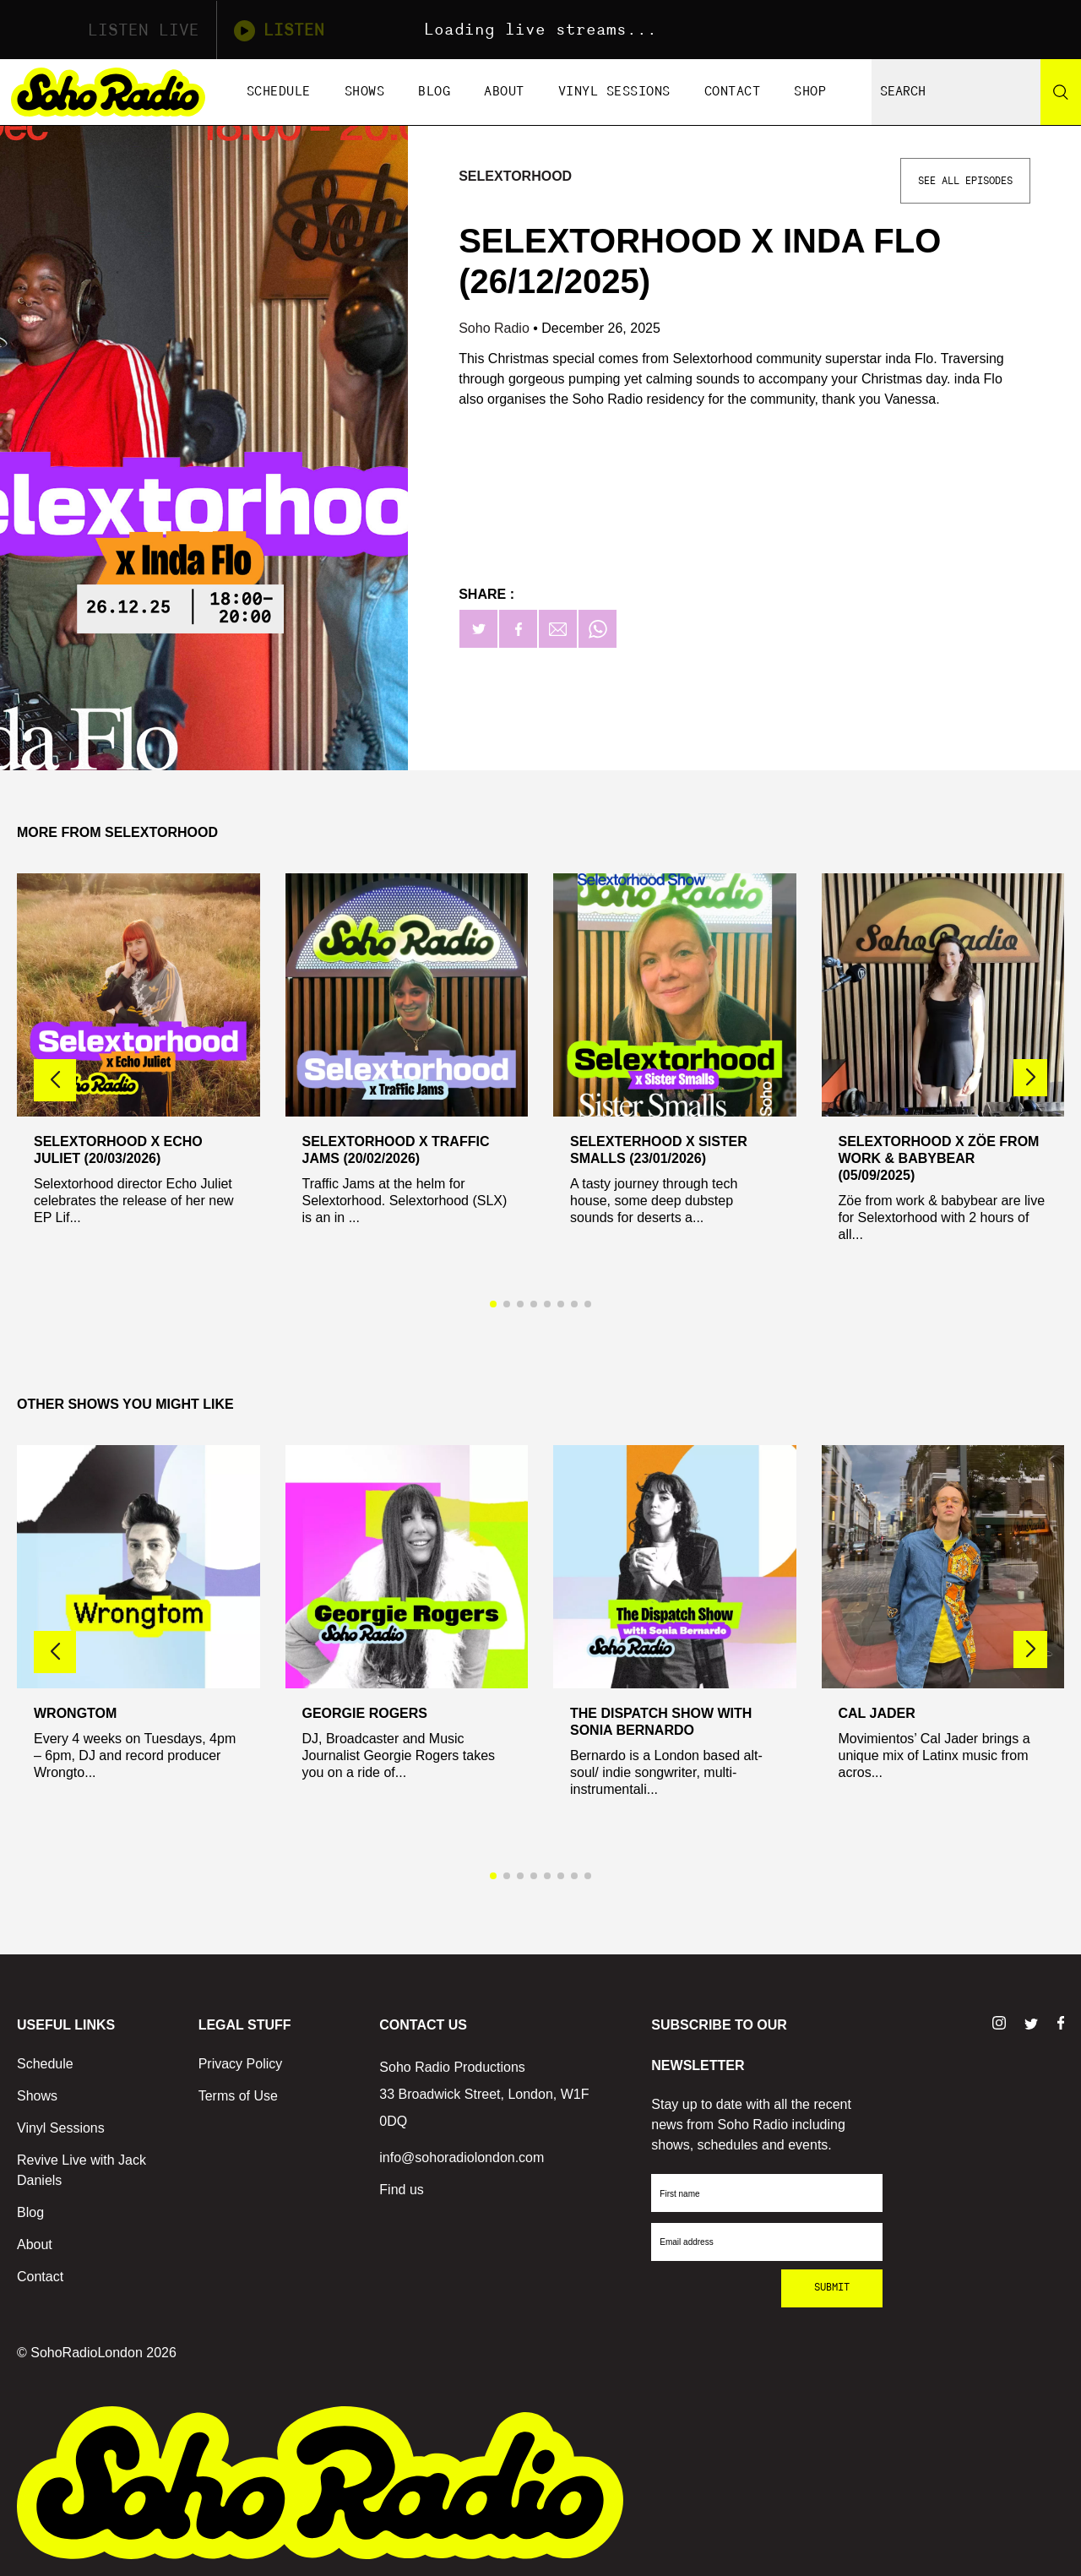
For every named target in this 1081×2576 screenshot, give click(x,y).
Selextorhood (515, 176)
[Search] (1060, 92)
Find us (401, 2189)
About (504, 91)
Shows (365, 91)
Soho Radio (496, 328)
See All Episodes (965, 181)
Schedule (279, 91)
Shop (810, 91)
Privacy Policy (240, 2064)
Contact (732, 91)
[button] (1030, 1077)
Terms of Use (238, 2096)
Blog (434, 91)
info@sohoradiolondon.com (461, 2157)
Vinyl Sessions (614, 91)
